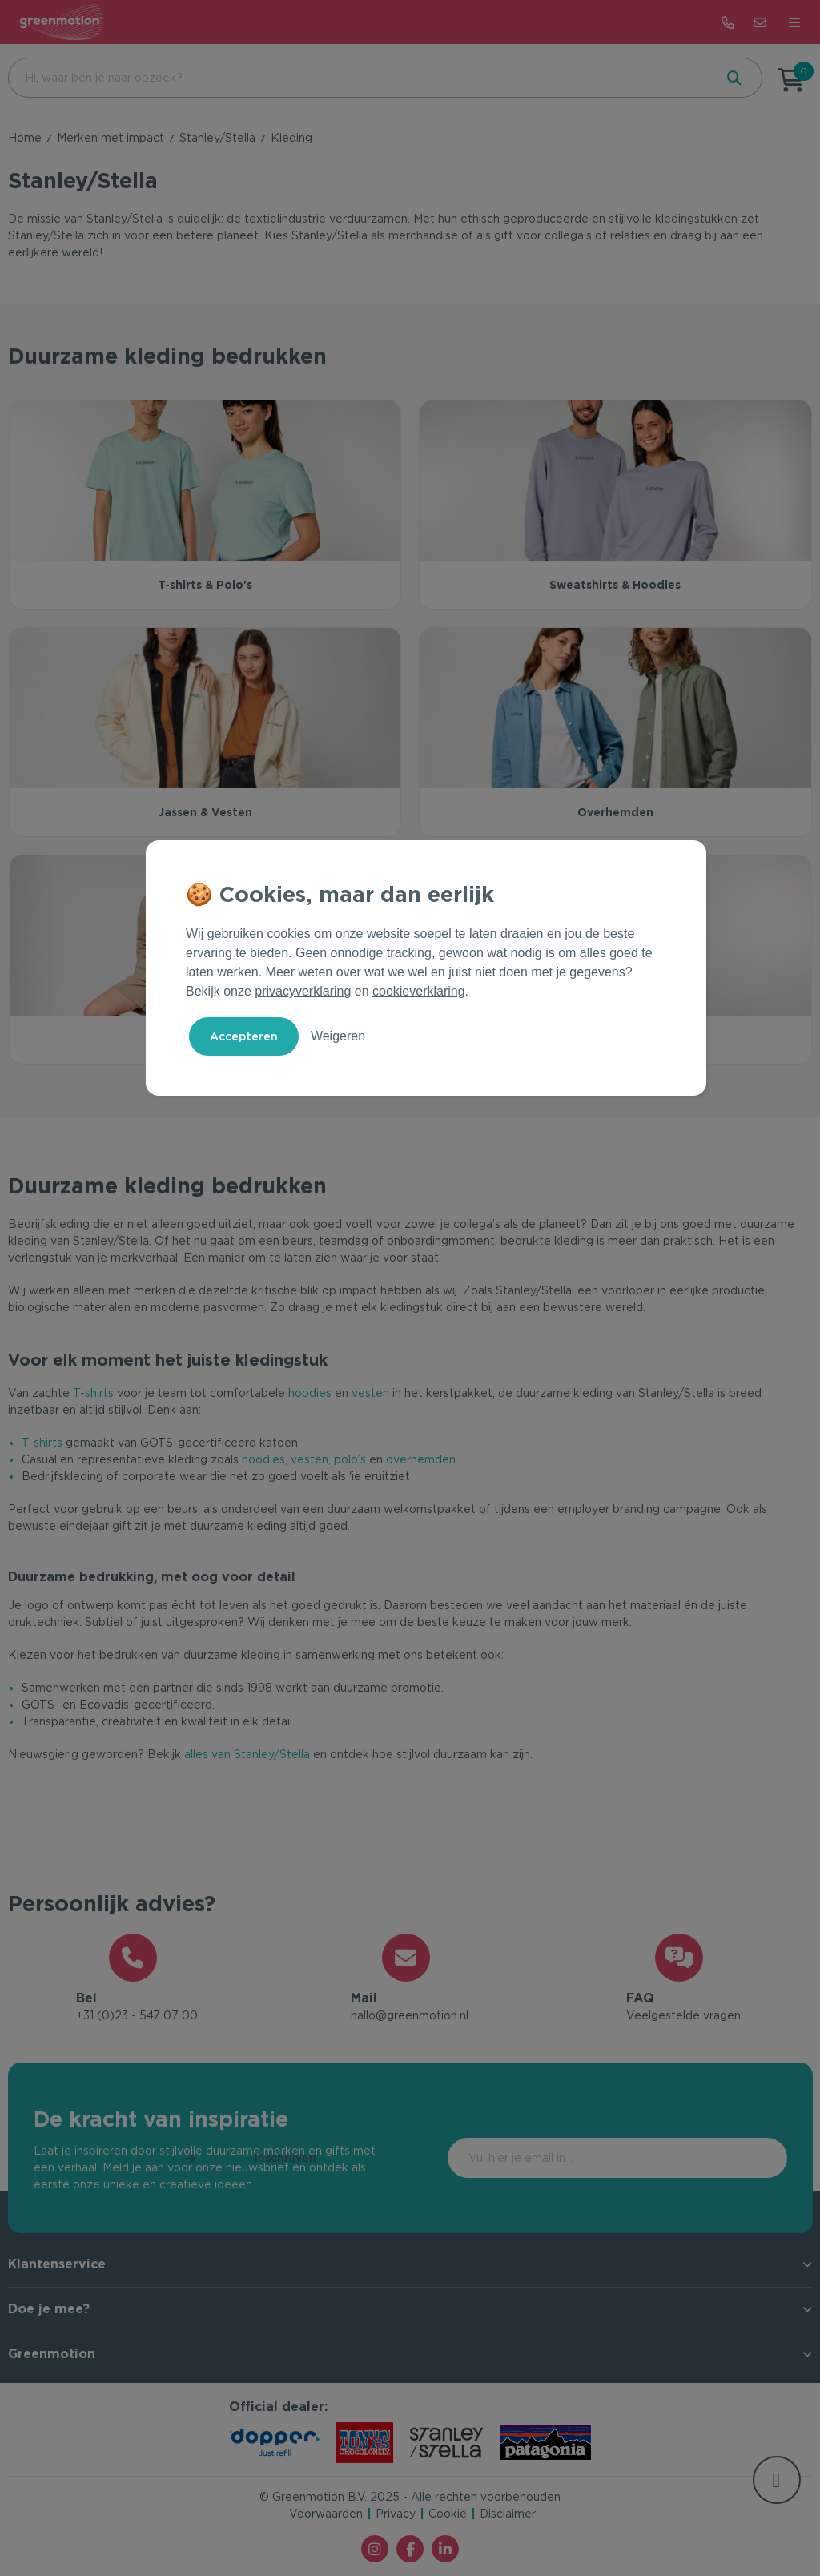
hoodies (310, 1393)
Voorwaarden (326, 2514)
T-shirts (93, 1393)
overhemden (421, 1459)
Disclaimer (508, 2514)
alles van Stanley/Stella (245, 1754)
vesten (370, 1393)
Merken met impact (110, 137)
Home (25, 137)
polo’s (350, 1459)
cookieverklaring (418, 991)
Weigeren (338, 1036)
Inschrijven (719, 2158)
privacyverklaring (303, 991)
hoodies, (264, 1459)
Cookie (447, 2514)
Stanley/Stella (217, 137)
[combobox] (359, 78)
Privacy (396, 2514)
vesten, (311, 1459)
